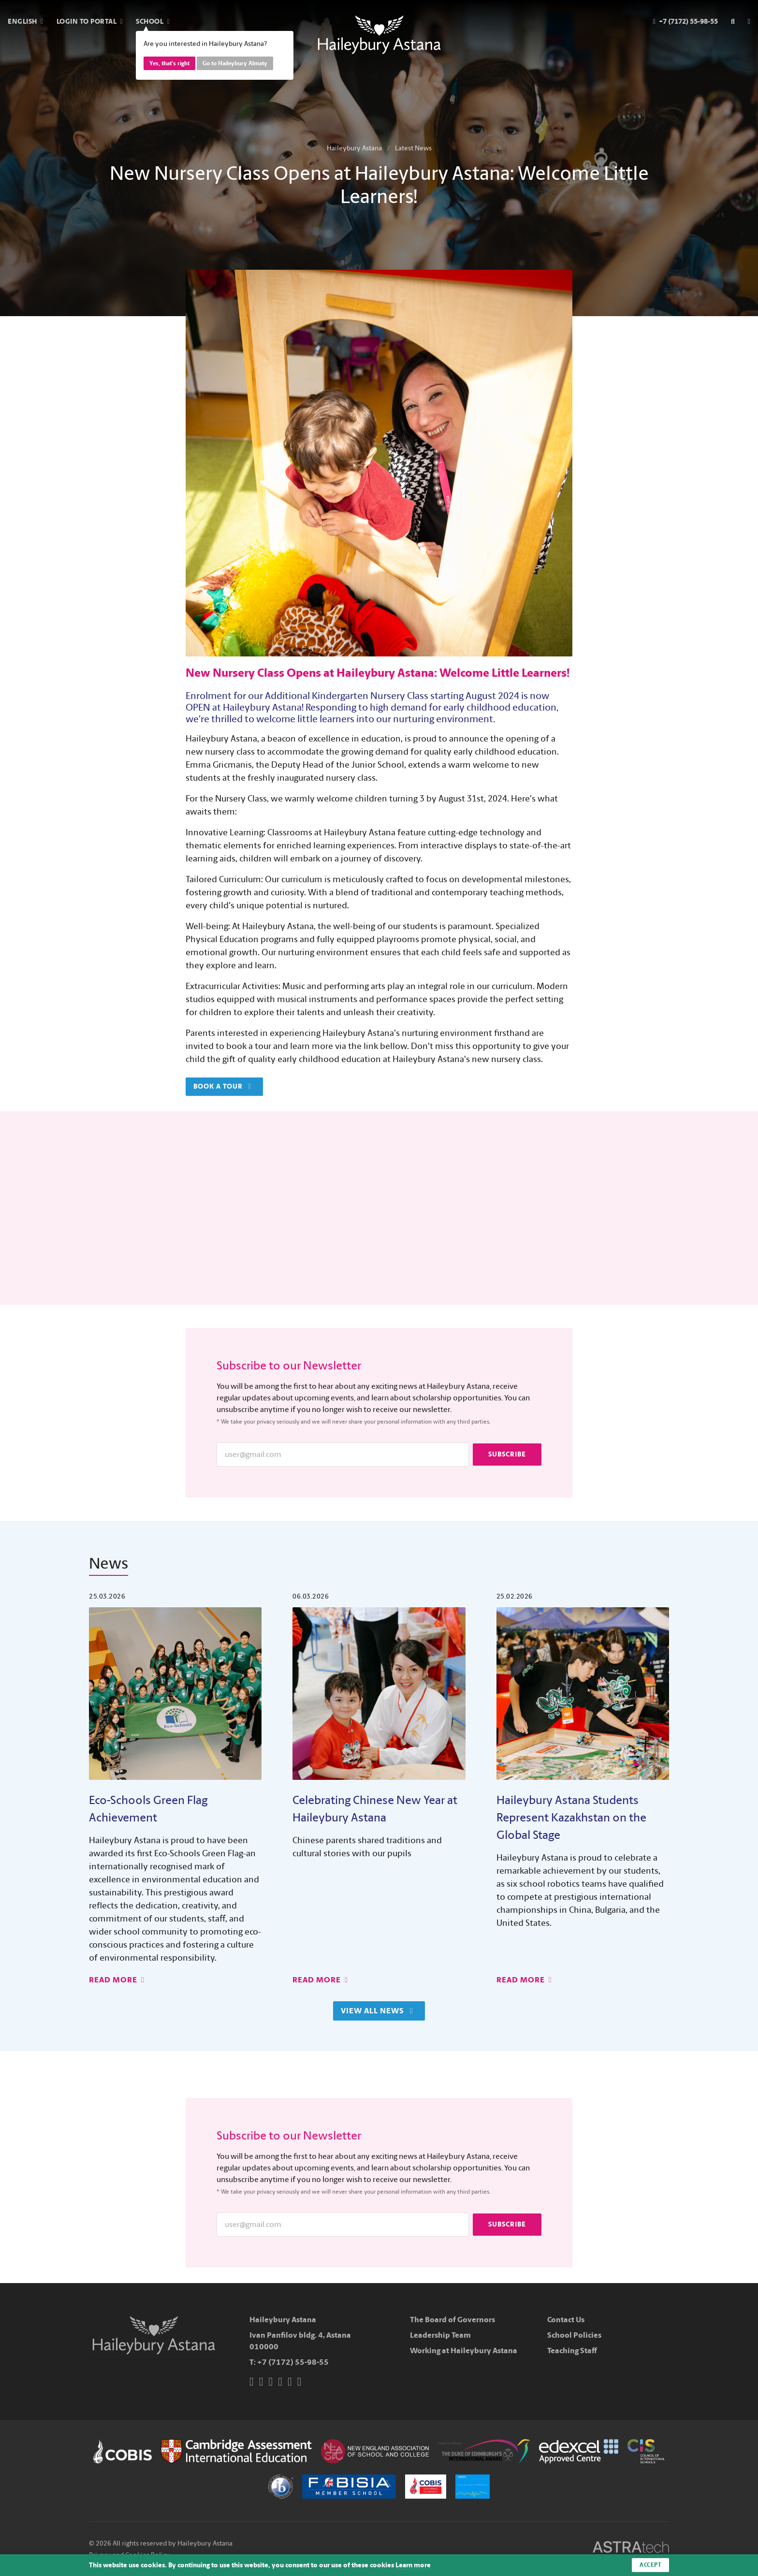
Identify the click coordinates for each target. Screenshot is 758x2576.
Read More (117, 1979)
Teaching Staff (572, 2350)
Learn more (413, 2565)
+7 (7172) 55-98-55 (293, 2362)
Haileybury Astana (354, 148)
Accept (650, 2564)
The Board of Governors (452, 2319)
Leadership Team (440, 2335)
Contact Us (565, 2319)
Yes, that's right (169, 63)
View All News (377, 2010)
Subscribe (507, 1454)
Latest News (413, 148)
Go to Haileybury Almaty (235, 63)
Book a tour (222, 1086)
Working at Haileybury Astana (463, 2350)
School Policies (574, 2335)
